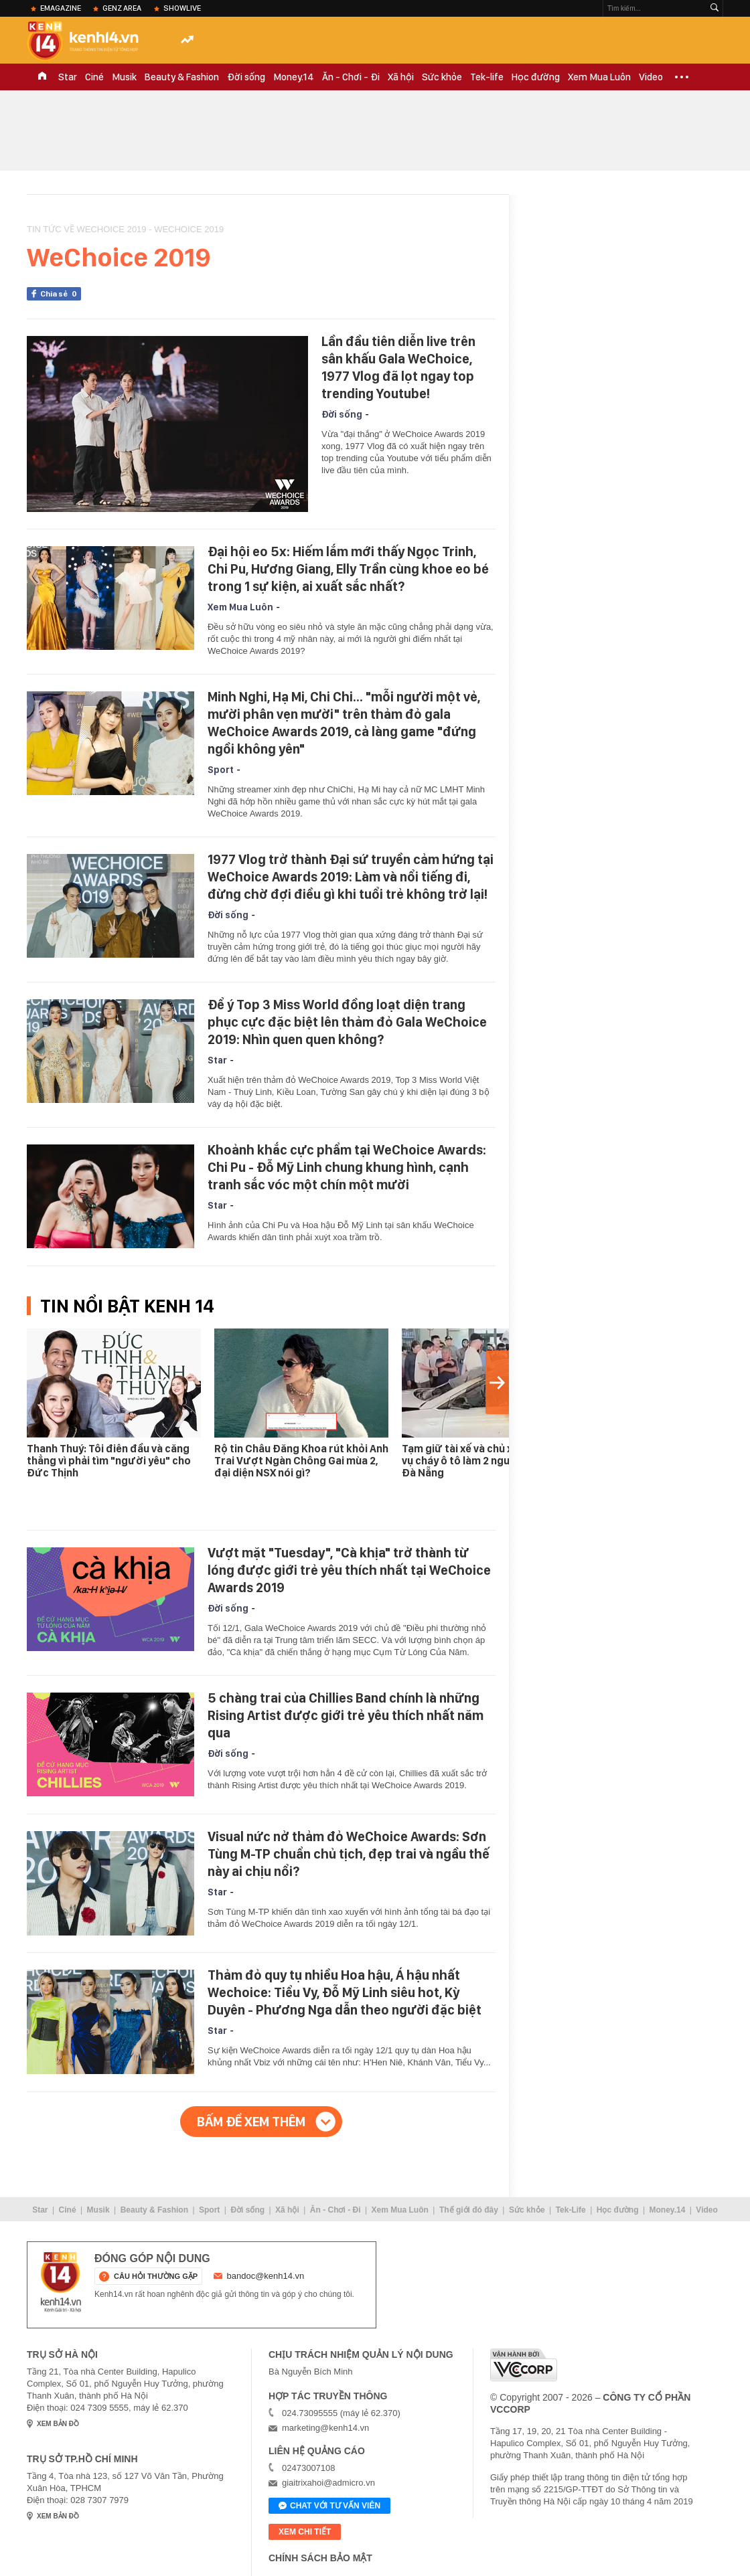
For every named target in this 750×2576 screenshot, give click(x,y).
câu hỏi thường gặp (156, 2276)
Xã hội (401, 77)
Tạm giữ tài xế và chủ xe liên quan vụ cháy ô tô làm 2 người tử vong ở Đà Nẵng (487, 1460)
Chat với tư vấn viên (329, 2506)
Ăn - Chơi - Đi (351, 77)
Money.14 (293, 77)
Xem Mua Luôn (599, 77)
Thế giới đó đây (468, 2210)
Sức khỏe (442, 77)
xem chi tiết (305, 2532)
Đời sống (246, 77)
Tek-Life (571, 2210)
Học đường (536, 77)
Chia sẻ (60, 293)
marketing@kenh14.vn (325, 2428)
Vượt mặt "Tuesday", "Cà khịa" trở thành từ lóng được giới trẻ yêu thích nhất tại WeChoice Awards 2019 (349, 1570)
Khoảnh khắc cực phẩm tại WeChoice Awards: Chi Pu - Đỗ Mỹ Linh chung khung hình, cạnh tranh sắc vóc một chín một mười (347, 1167)
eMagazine (60, 8)
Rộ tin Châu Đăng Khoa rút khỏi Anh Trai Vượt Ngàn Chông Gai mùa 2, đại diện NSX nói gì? (301, 1460)
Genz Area (121, 8)
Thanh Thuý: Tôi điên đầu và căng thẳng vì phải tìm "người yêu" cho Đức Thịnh (109, 1460)
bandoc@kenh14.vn (266, 2275)
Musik (124, 77)
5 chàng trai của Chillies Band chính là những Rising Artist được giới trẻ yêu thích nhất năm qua (345, 1715)
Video (651, 77)
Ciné (94, 77)
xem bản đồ (58, 2423)
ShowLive (182, 8)
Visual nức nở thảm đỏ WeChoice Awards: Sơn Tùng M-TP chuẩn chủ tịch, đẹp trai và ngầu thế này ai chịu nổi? (349, 1853)
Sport (221, 769)
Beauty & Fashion (182, 77)
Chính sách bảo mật (320, 2558)
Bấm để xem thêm (251, 2122)
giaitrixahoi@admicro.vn (328, 2483)
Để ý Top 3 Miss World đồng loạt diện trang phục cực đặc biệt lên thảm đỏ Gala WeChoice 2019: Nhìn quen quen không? (347, 1022)
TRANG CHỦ (42, 77)
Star (67, 77)
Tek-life (487, 77)
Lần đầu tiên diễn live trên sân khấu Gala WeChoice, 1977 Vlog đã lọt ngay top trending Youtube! (398, 367)
